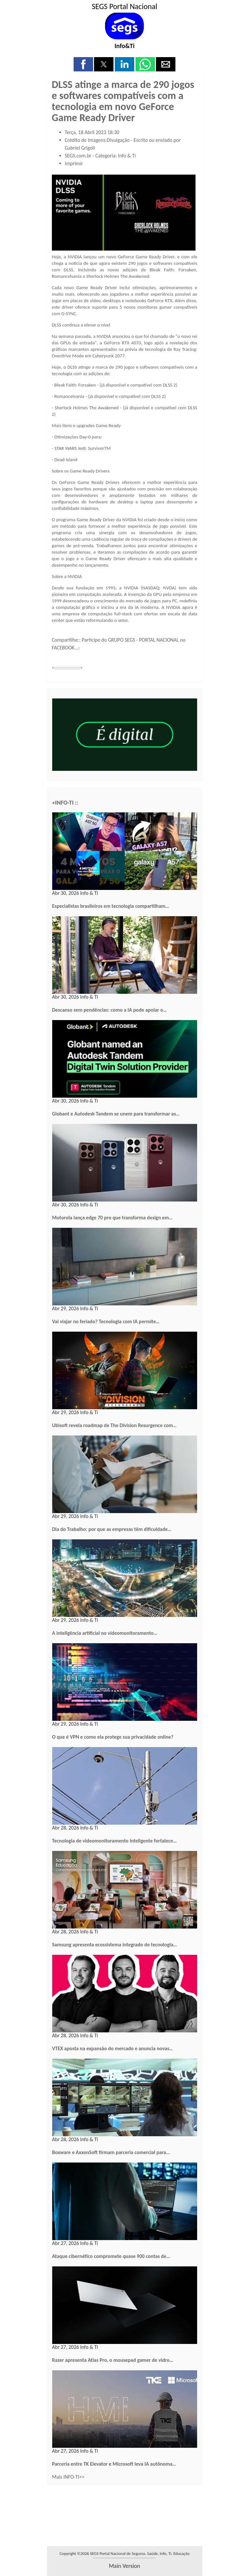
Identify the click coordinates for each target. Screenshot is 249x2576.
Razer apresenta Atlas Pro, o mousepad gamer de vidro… (112, 2360)
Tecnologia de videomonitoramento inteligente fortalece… (114, 1841)
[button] (83, 64)
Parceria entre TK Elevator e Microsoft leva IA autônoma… (114, 2464)
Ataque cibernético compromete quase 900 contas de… (111, 2256)
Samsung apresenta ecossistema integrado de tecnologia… (114, 1944)
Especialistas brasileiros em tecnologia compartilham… (110, 906)
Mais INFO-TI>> (68, 2477)
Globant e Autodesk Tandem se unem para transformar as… (116, 1114)
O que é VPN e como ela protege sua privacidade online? (112, 1737)
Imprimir (74, 163)
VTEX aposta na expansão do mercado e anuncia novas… (112, 2048)
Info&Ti (124, 46)
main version (124, 2566)
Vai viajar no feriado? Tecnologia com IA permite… (106, 1321)
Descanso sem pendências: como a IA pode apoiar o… (109, 1010)
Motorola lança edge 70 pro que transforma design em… (112, 1217)
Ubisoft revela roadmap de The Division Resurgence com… (114, 1425)
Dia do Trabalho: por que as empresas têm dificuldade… (112, 1529)
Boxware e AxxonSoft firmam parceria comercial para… (111, 2152)
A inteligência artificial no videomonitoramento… (105, 1633)
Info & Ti (127, 156)
